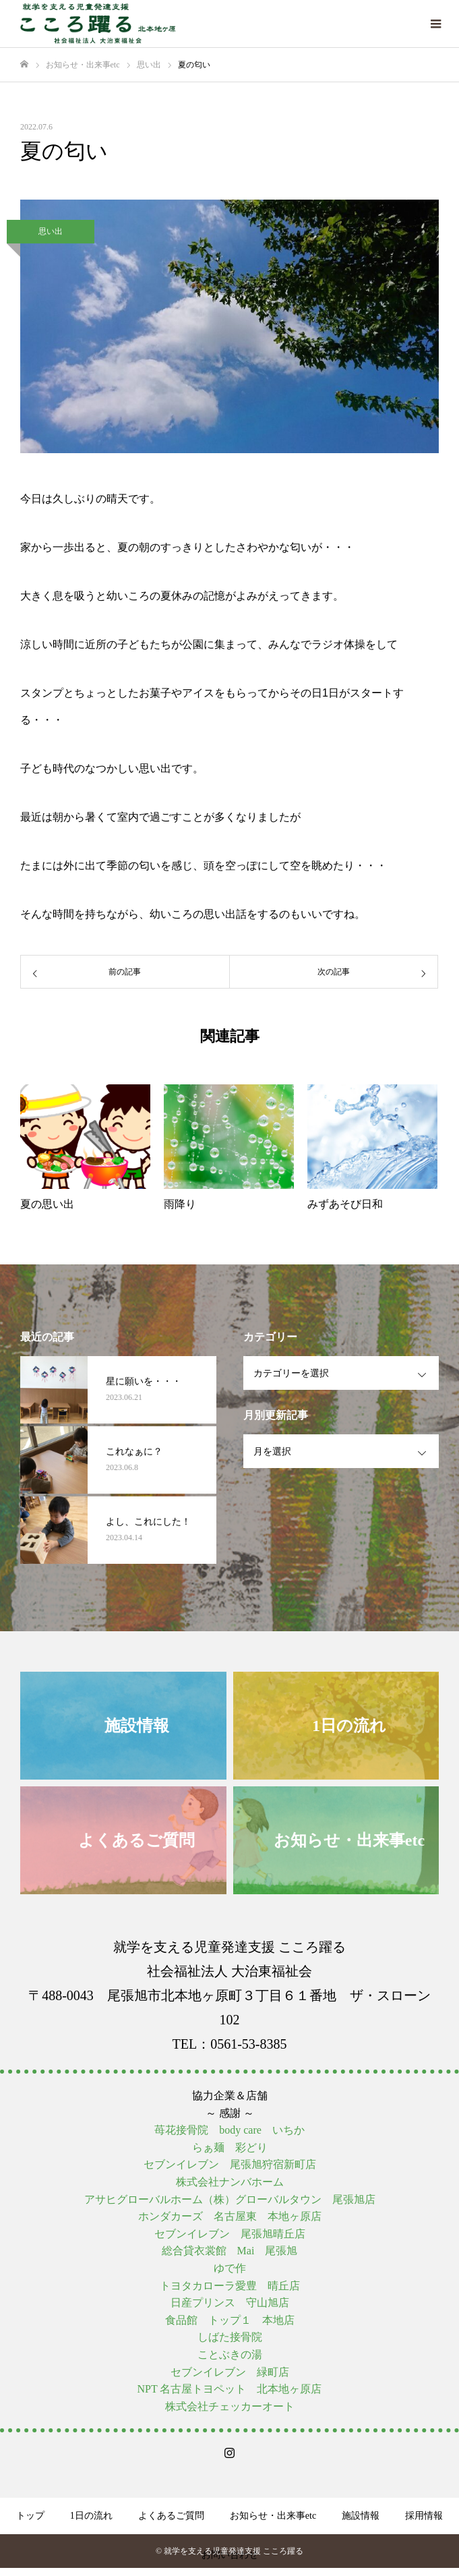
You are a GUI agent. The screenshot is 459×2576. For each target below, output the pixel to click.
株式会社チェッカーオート (230, 2406)
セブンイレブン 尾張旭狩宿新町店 (230, 2164)
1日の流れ (91, 2516)
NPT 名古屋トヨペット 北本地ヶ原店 (229, 2389)
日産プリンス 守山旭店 (230, 2302)
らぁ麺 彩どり (230, 2147)
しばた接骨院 (229, 2337)
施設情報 (360, 2516)
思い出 (50, 231)
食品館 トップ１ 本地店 (230, 2320)
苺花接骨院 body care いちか (229, 2130)
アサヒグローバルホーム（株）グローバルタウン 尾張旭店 (229, 2199)
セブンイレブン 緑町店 (230, 2372)
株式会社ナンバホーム (230, 2182)
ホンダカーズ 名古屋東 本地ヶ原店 (230, 2216)
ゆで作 (230, 2268)
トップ (30, 2516)
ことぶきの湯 (229, 2354)
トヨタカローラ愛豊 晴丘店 (230, 2285)
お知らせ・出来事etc (273, 2516)
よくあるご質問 (171, 2516)
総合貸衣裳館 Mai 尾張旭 (230, 2250)
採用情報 (424, 2516)
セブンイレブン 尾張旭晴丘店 (229, 2234)
